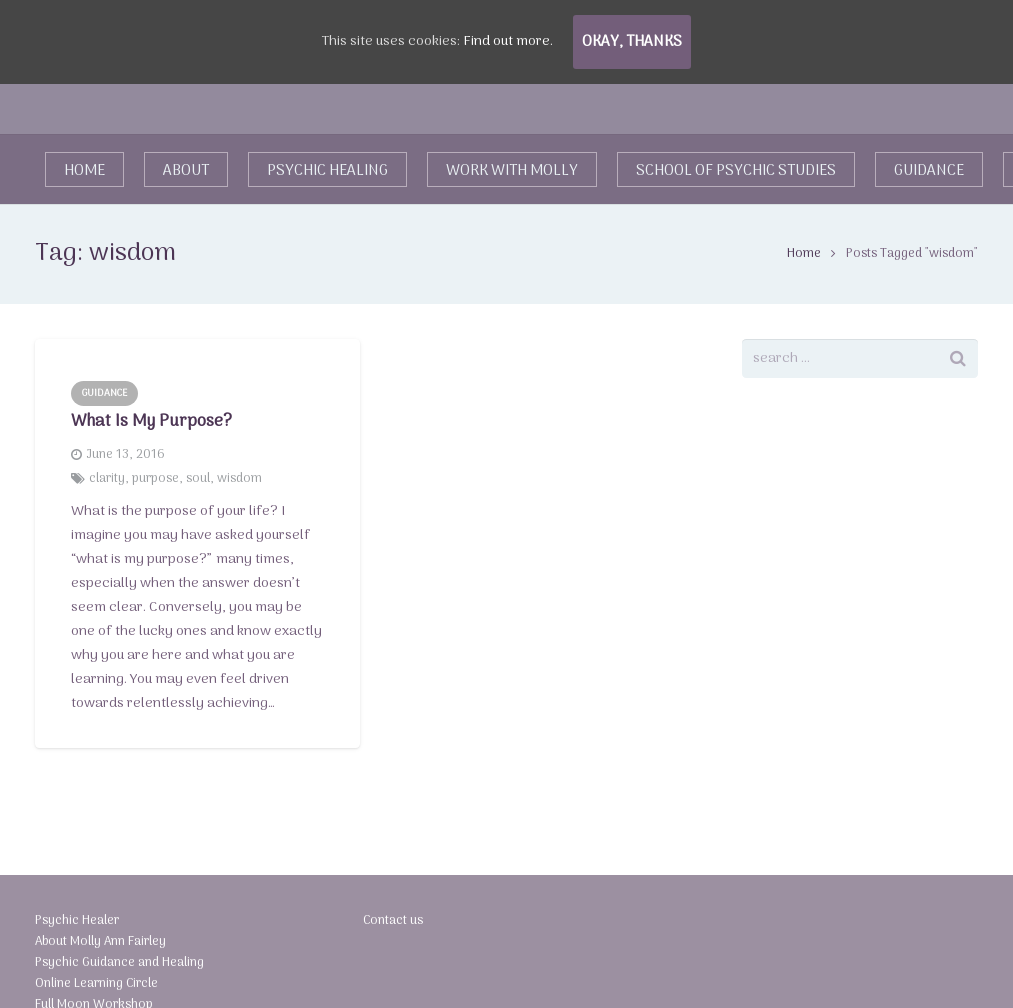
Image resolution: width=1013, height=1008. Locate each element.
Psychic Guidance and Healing (119, 962)
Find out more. (508, 41)
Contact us (393, 920)
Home (804, 253)
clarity (107, 478)
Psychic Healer (77, 920)
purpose (155, 478)
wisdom (239, 478)
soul (198, 478)
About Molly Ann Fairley (100, 941)
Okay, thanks (632, 42)
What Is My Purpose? (151, 421)
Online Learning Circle (96, 983)
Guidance (104, 393)
